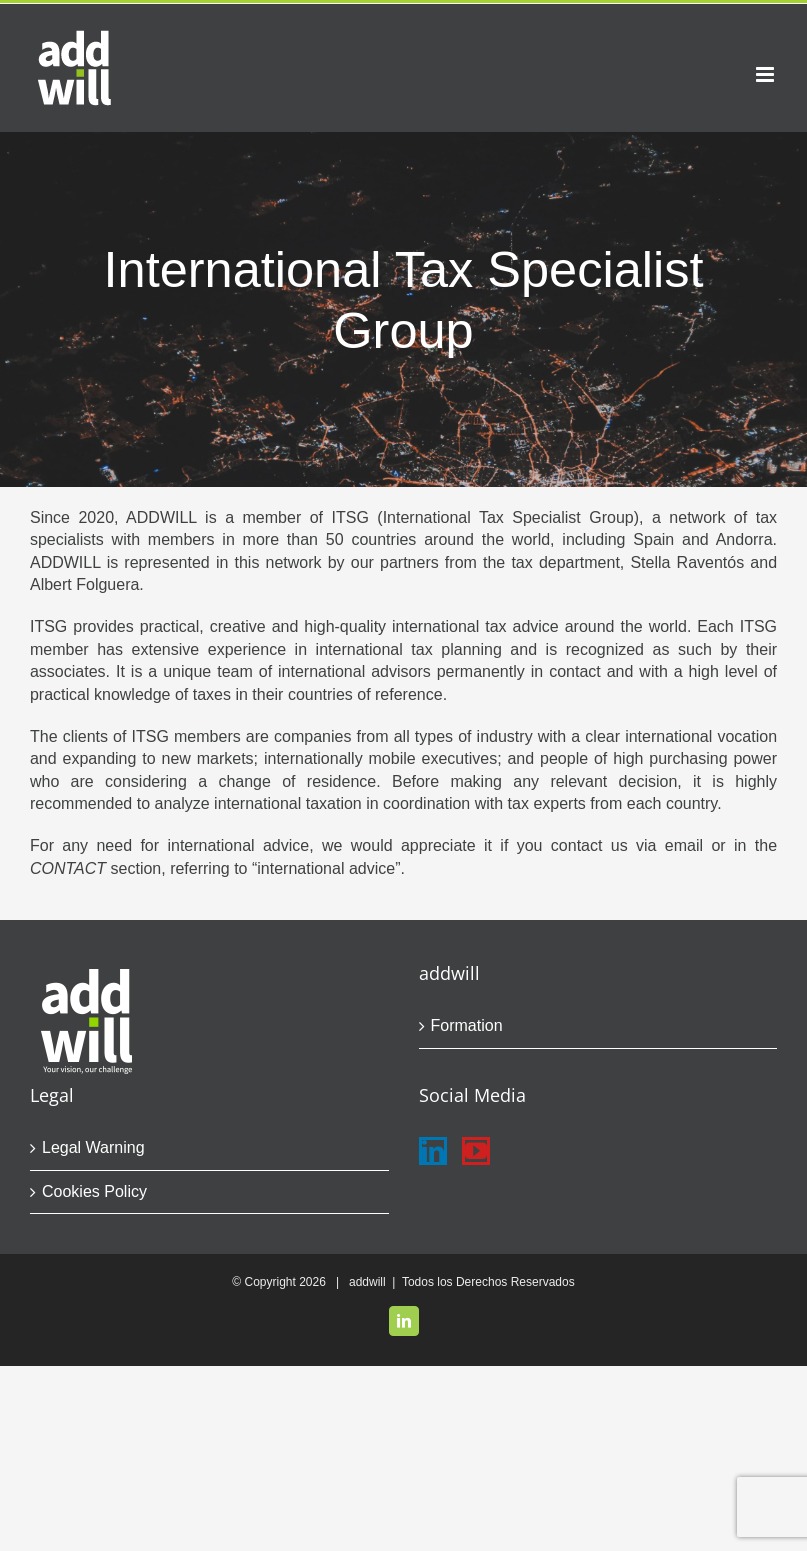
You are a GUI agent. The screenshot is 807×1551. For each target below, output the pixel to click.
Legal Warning (93, 1147)
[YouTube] (476, 1151)
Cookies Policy (94, 1191)
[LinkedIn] (433, 1151)
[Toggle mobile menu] (766, 74)
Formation (467, 1025)
